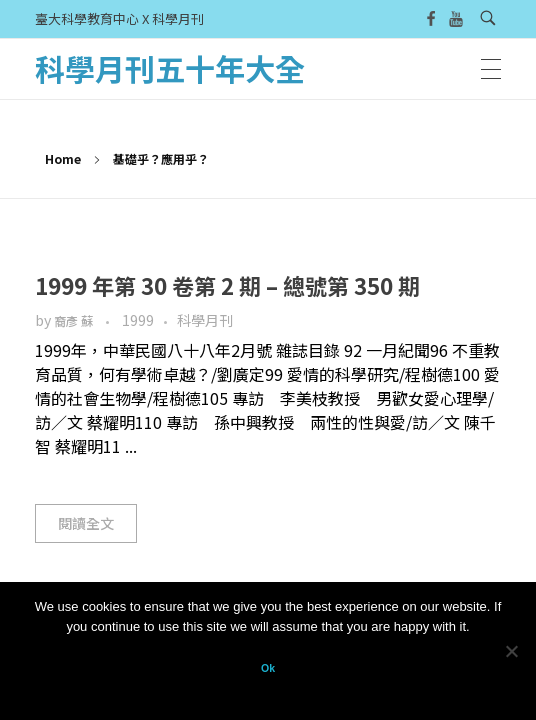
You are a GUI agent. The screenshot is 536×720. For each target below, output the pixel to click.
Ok (268, 668)
